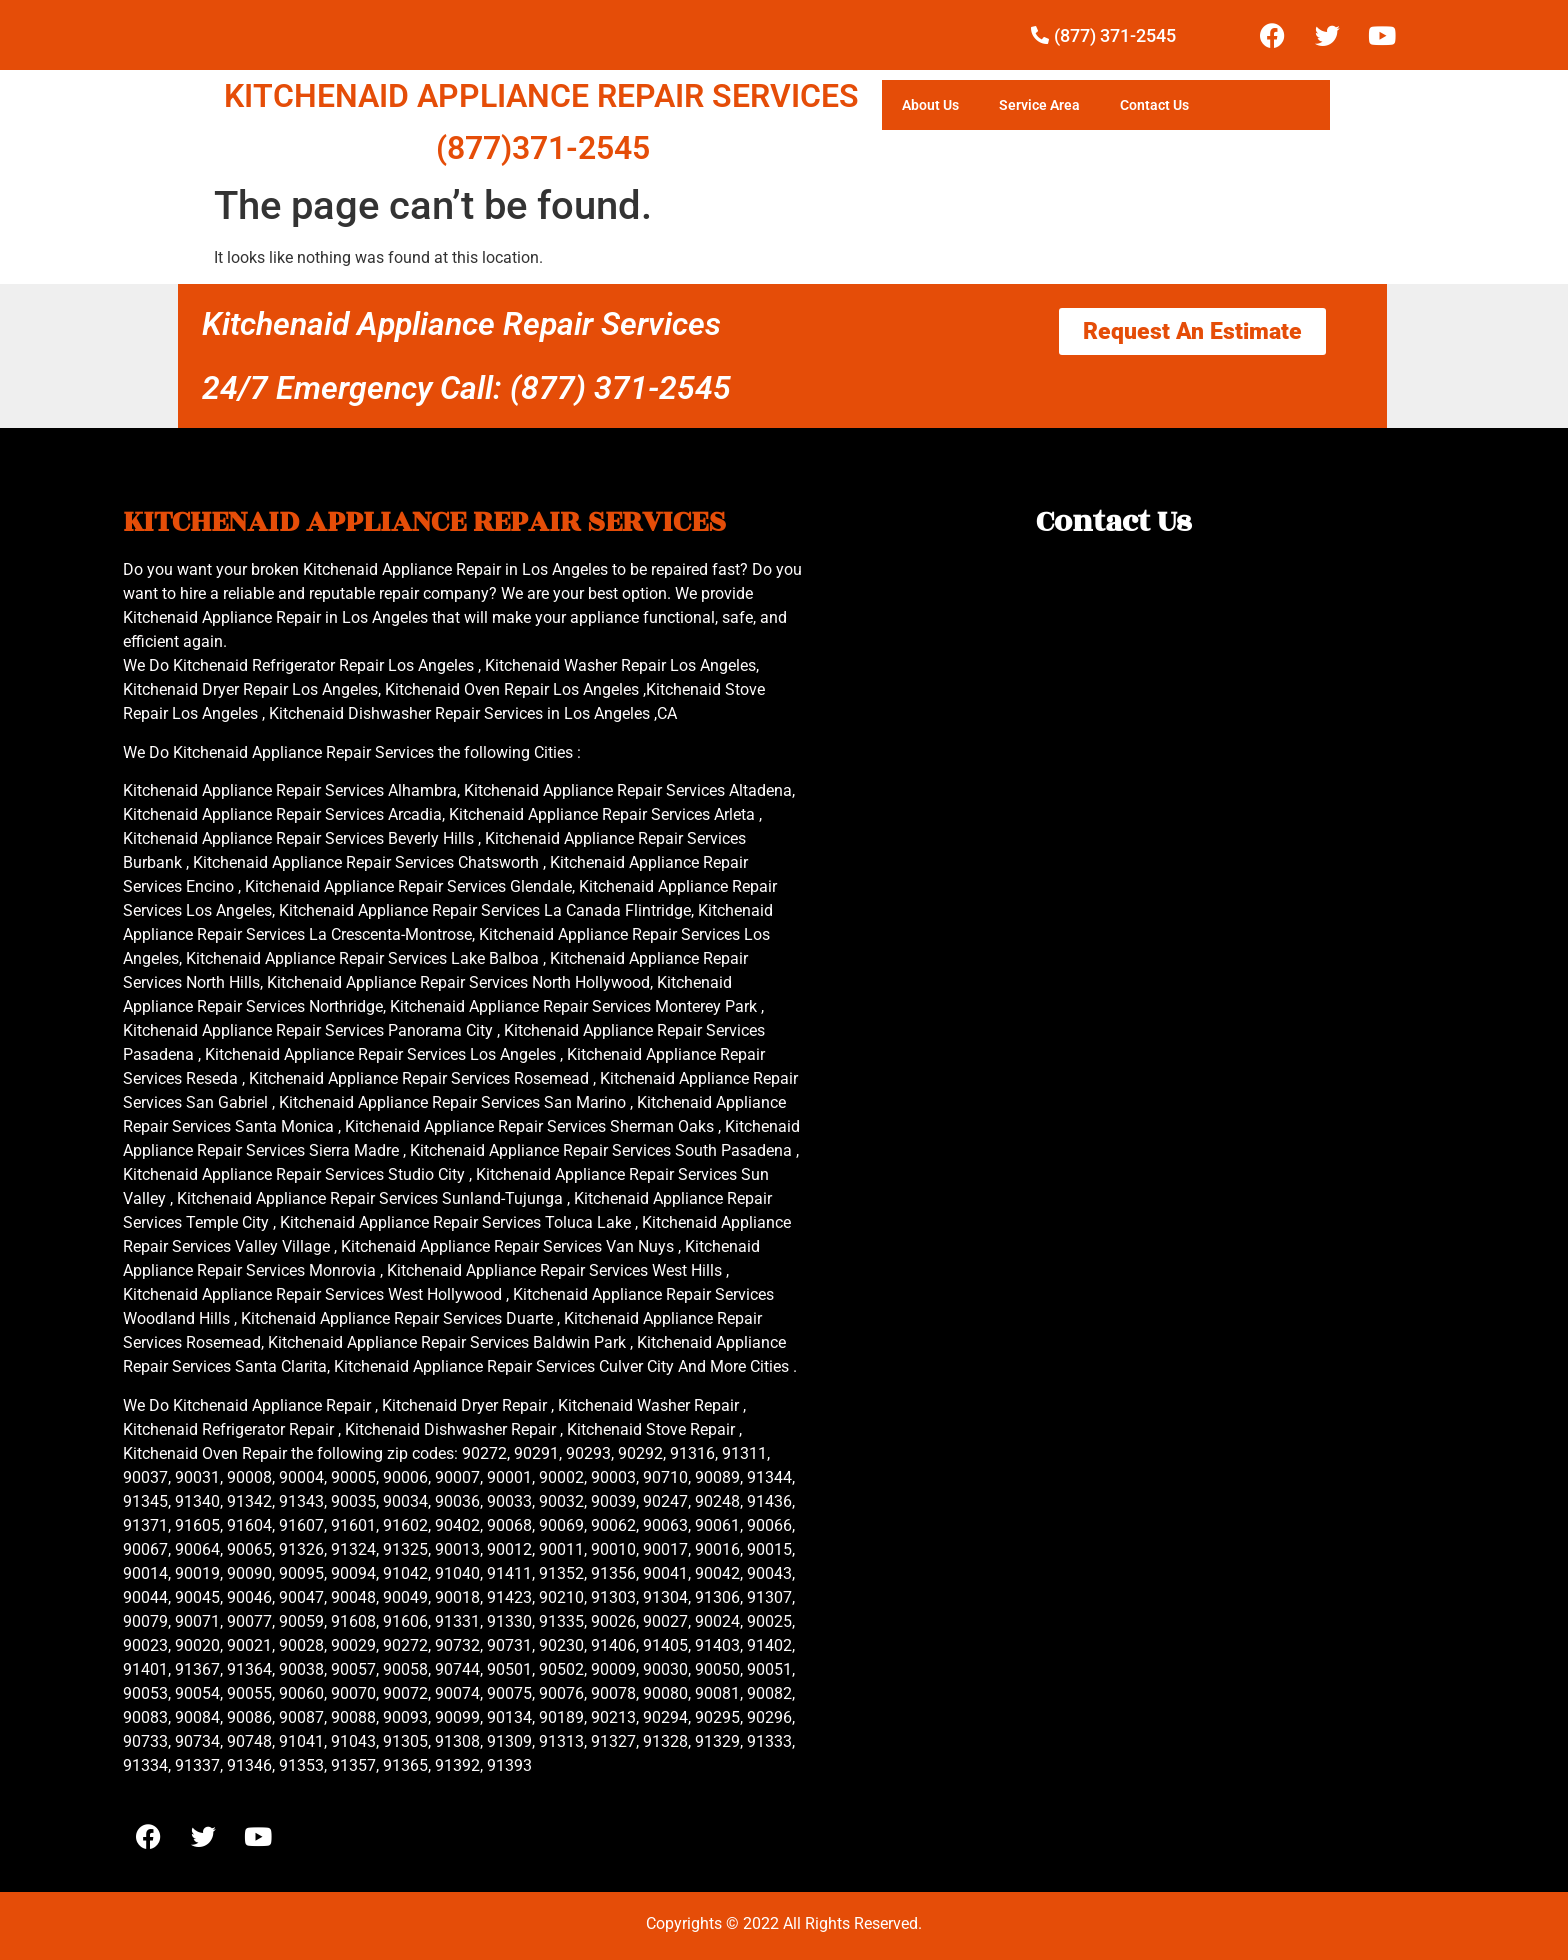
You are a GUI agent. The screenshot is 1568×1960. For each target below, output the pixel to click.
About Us (930, 105)
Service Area (1039, 105)
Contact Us (1154, 105)
